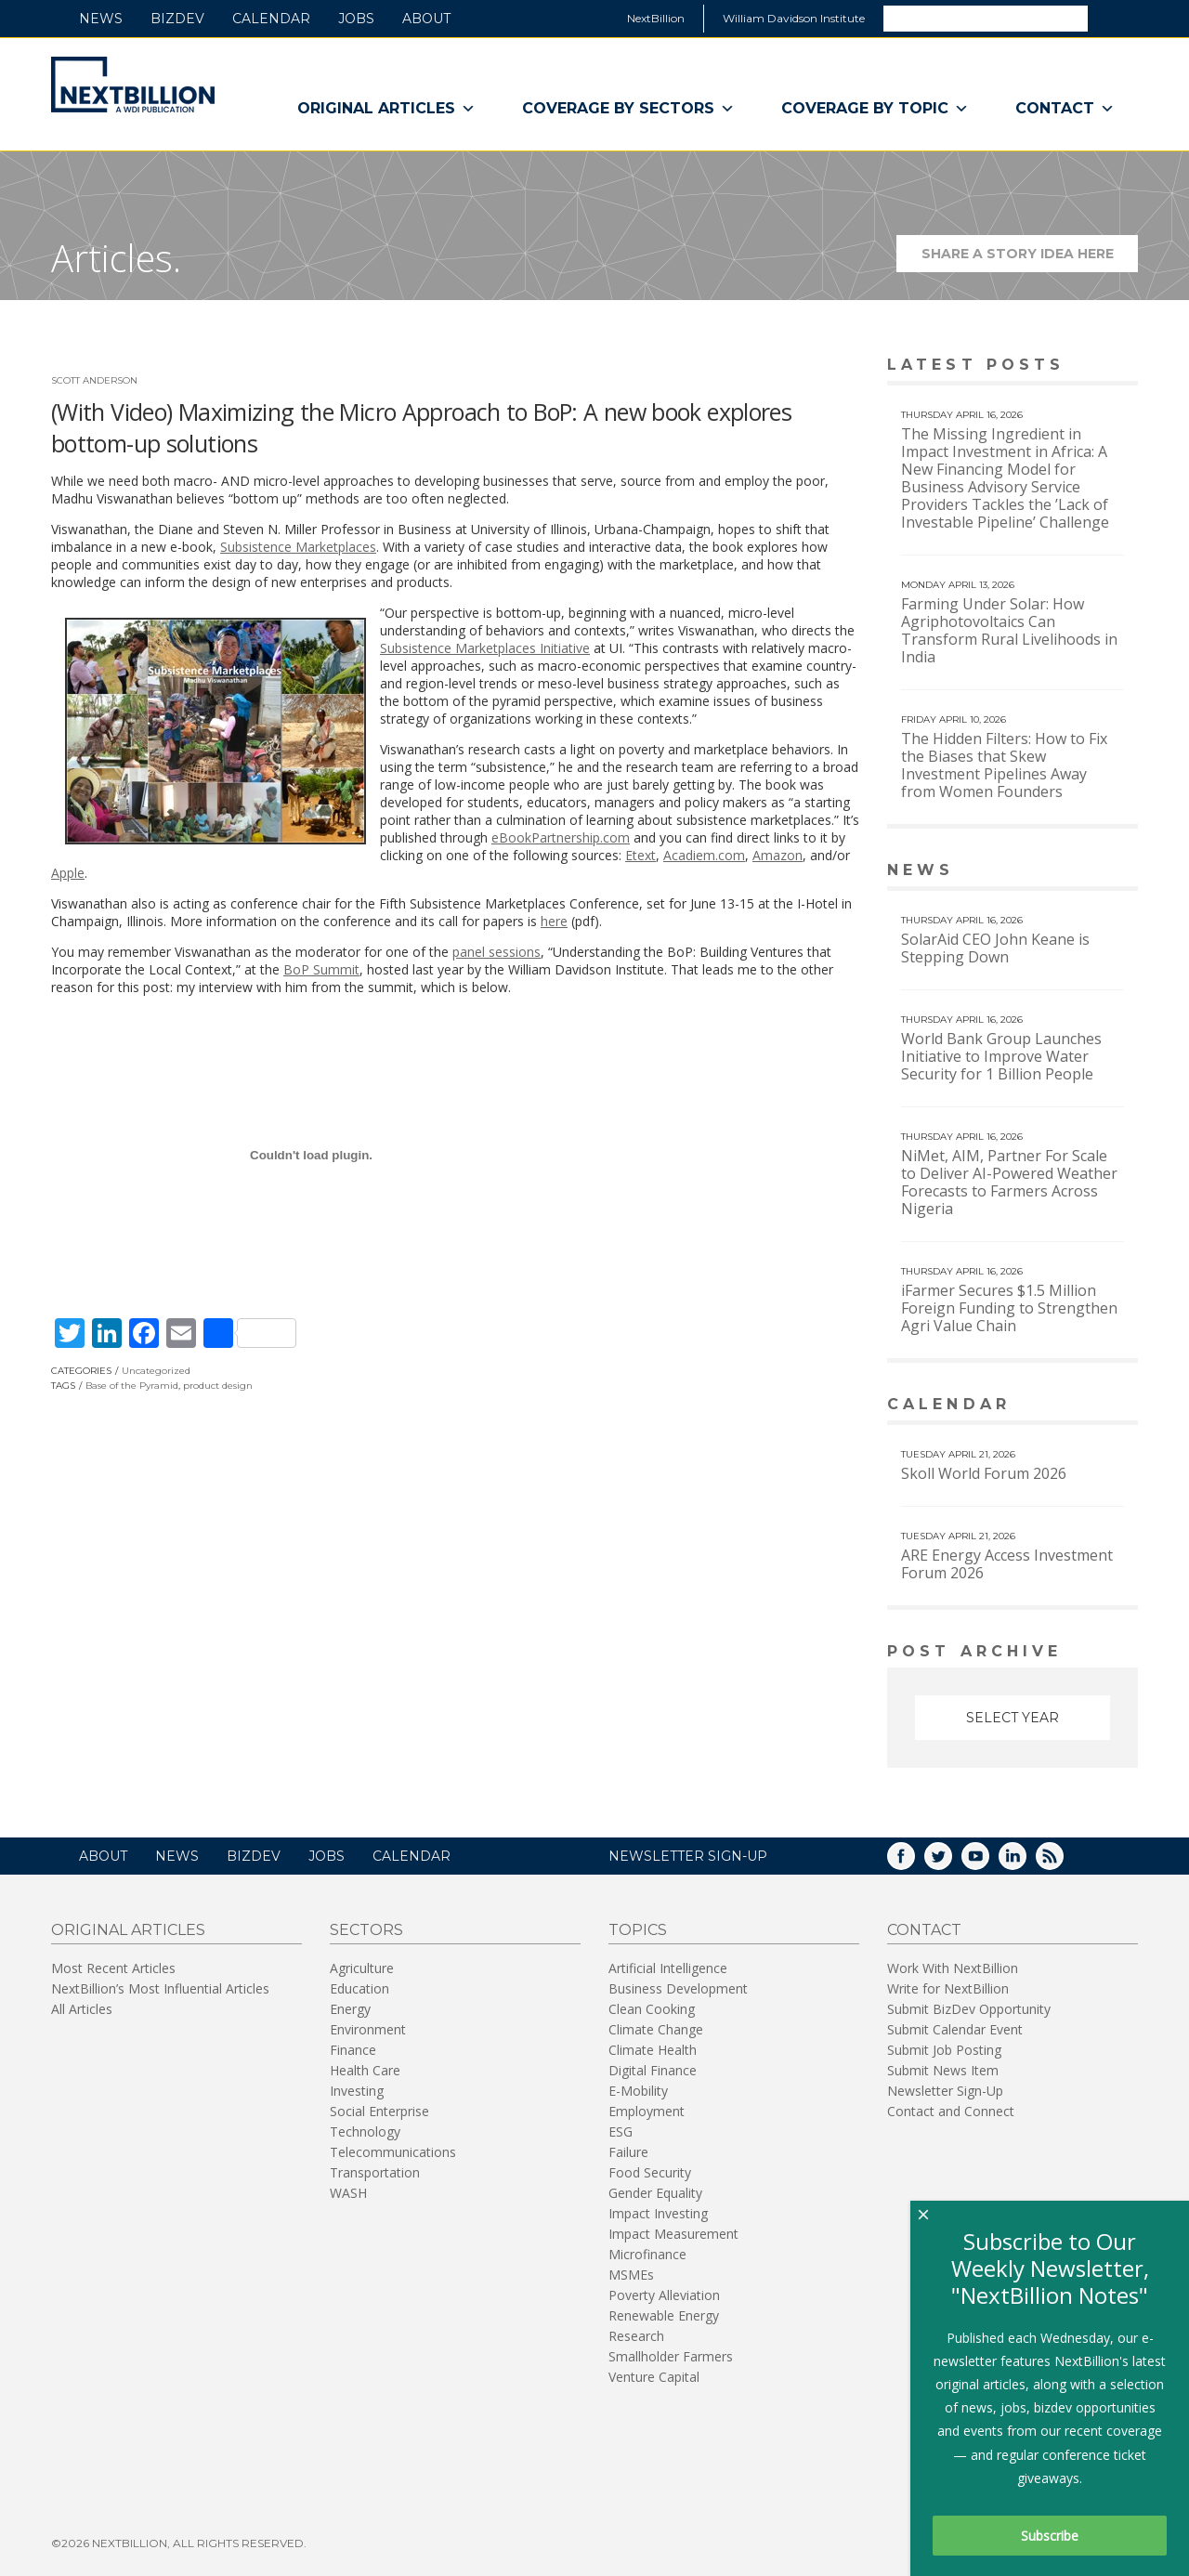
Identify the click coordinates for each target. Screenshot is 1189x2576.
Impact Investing (658, 2211)
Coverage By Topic (875, 108)
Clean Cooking (651, 2007)
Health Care (365, 2068)
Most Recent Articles (113, 1966)
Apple (68, 873)
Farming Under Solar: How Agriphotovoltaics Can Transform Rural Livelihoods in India (1009, 630)
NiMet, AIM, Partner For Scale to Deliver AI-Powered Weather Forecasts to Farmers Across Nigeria (1009, 1182)
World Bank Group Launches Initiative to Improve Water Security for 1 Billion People (1001, 1056)
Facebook (914, 1860)
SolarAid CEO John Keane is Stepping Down (995, 948)
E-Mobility (638, 2089)
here (554, 921)
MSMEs (631, 2273)
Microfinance (647, 2252)
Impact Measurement (673, 2232)
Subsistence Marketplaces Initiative (485, 648)
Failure (628, 2150)
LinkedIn (1025, 1860)
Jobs (356, 18)
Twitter (951, 1860)
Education (359, 1986)
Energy (350, 2007)
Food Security (649, 2170)
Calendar (271, 18)
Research (636, 2334)
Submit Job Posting (944, 2048)
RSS (1063, 1860)
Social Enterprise (379, 2109)
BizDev (177, 18)
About (426, 18)
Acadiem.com (704, 855)
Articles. (116, 257)
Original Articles (386, 108)
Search (1111, 18)
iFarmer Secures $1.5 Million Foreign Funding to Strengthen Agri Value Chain (1009, 1308)
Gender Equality (655, 2191)
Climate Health (652, 2048)
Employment (646, 2109)
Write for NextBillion (948, 1986)
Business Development (678, 1986)
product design (218, 1386)
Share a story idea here (1030, 258)
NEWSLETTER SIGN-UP (687, 1854)
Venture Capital (653, 2375)
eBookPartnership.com (560, 837)
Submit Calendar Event (955, 2027)
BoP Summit (321, 969)
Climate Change (655, 2027)
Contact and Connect (950, 2109)
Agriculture (362, 1966)
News (101, 18)
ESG (620, 2129)
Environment (368, 2027)
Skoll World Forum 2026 (983, 1473)
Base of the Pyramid (131, 1386)
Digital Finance (652, 2068)
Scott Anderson (94, 380)
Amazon (777, 855)
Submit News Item (943, 2068)
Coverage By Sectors (628, 108)
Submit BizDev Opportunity (969, 2007)
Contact (1065, 108)
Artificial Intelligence (667, 1966)
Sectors (366, 1928)
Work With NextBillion (952, 1966)
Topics (637, 1928)
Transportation (375, 2170)
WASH (348, 2191)
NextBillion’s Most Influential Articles (160, 1986)
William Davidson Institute (794, 18)
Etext (640, 855)
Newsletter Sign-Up (945, 2089)
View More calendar (1077, 1406)
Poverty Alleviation (664, 2293)
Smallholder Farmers (670, 2354)
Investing (357, 2089)
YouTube (988, 1860)
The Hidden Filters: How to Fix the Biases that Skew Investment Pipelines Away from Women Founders (1004, 765)
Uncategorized (156, 1371)
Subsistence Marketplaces (298, 547)
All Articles (81, 2007)
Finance (353, 2048)
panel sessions (496, 952)
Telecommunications (393, 2150)
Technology (365, 2129)
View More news (1090, 872)
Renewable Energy (663, 2313)
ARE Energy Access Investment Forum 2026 (1007, 1564)
